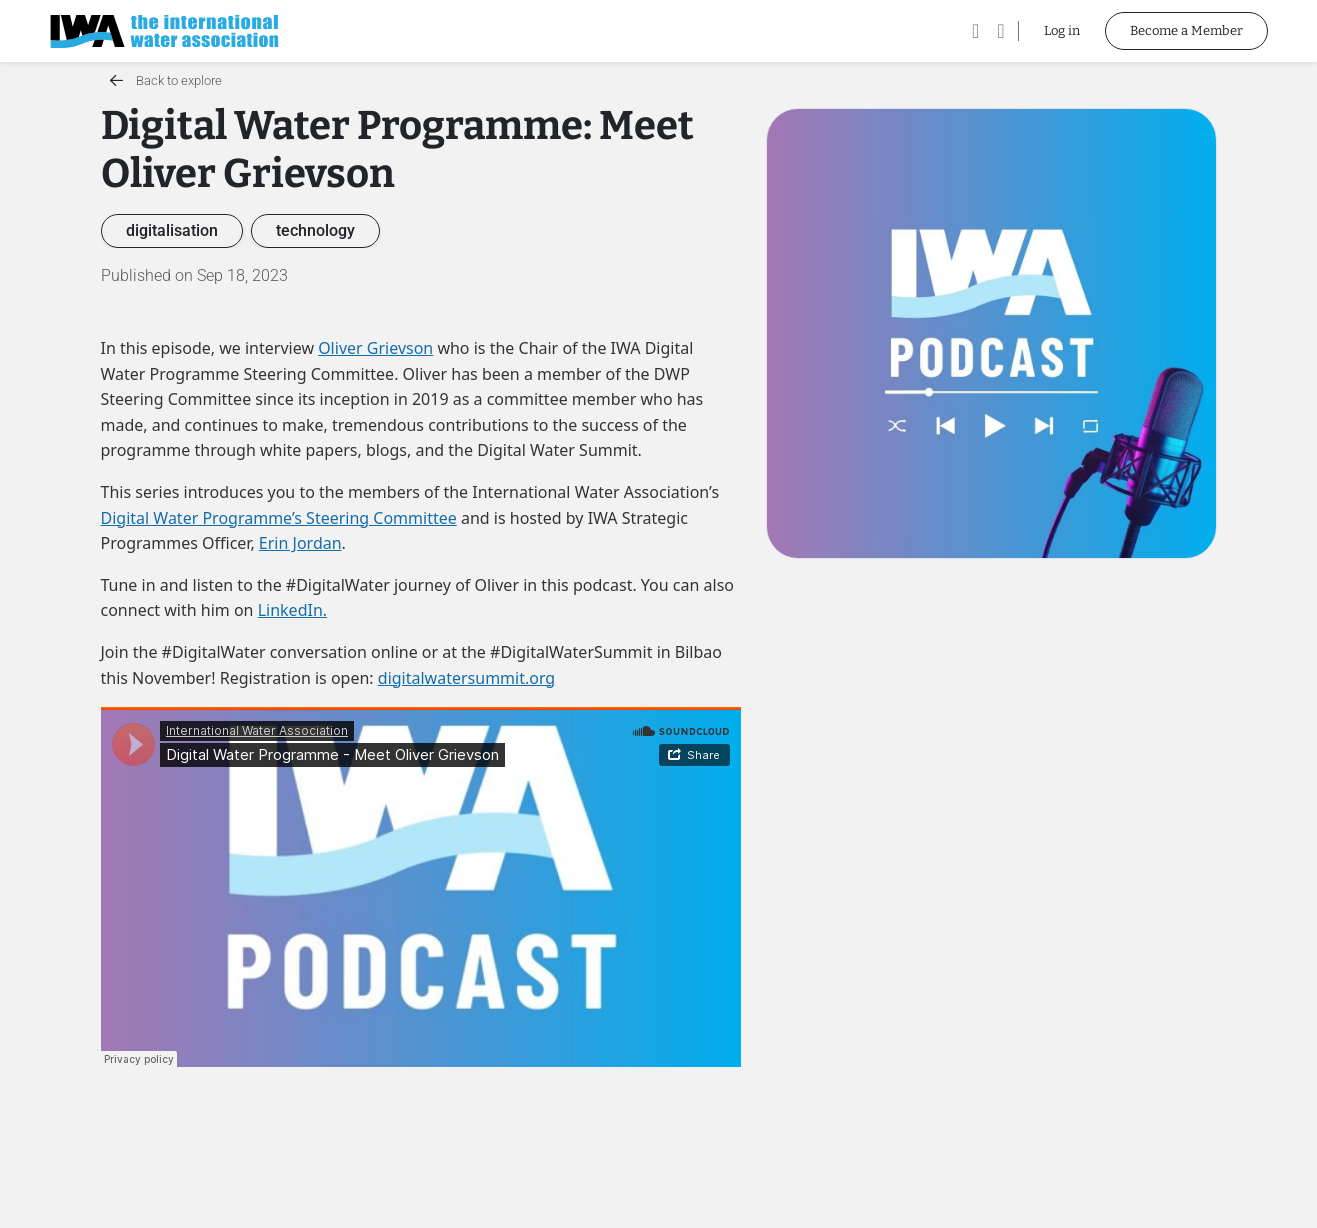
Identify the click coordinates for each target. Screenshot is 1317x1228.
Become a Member (1186, 30)
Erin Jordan (300, 543)
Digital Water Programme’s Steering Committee (279, 518)
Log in (1062, 30)
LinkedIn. (292, 610)
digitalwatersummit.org (466, 678)
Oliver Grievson (375, 348)
